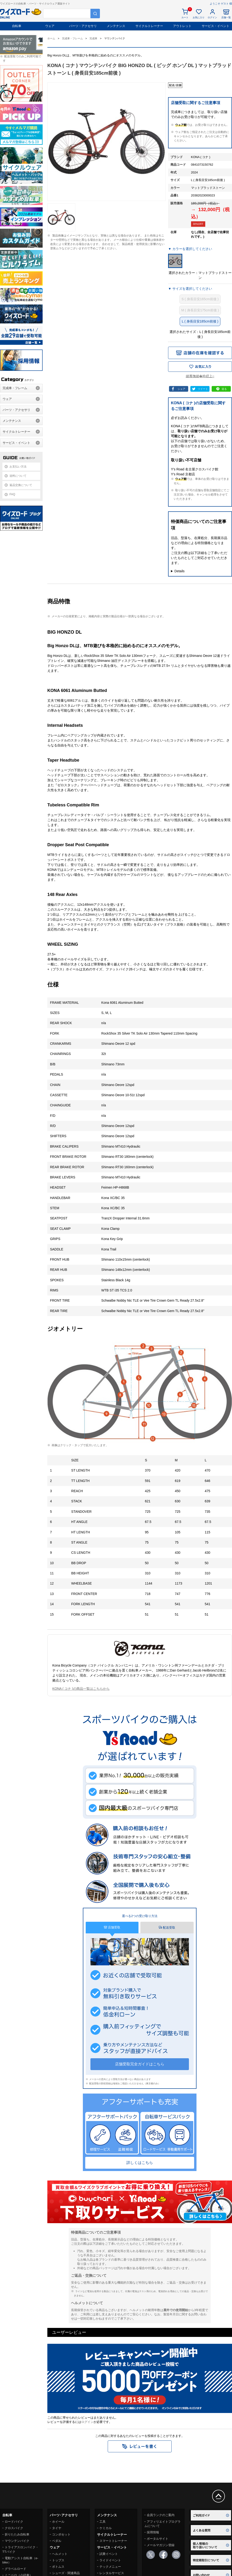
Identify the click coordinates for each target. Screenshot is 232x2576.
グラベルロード (15, 2569)
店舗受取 (112, 1927)
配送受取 (167, 1927)
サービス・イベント (215, 26)
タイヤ (56, 2528)
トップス (58, 2560)
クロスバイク (14, 2528)
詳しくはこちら (139, 2163)
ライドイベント (110, 2560)
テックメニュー (110, 2566)
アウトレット (182, 26)
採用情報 (153, 2532)
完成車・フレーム (15, 388)
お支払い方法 (18, 466)
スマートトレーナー (113, 2541)
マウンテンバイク (17, 2541)
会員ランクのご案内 (160, 2515)
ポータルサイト (157, 2538)
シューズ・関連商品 (66, 2573)
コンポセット (61, 2534)
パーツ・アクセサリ (83, 26)
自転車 (16, 26)
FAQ (12, 494)
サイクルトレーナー (149, 26)
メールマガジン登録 (160, 2545)
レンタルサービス (111, 2573)
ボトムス (58, 2566)
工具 (102, 2521)
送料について (18, 475)
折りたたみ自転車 (17, 2534)
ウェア (49, 26)
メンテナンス (116, 26)
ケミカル (105, 2528)
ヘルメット (59, 2554)
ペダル (56, 2541)
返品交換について (20, 485)
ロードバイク (14, 2521)
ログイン (87, 2422)
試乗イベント (108, 2554)
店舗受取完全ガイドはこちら (139, 2064)
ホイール (58, 2521)
